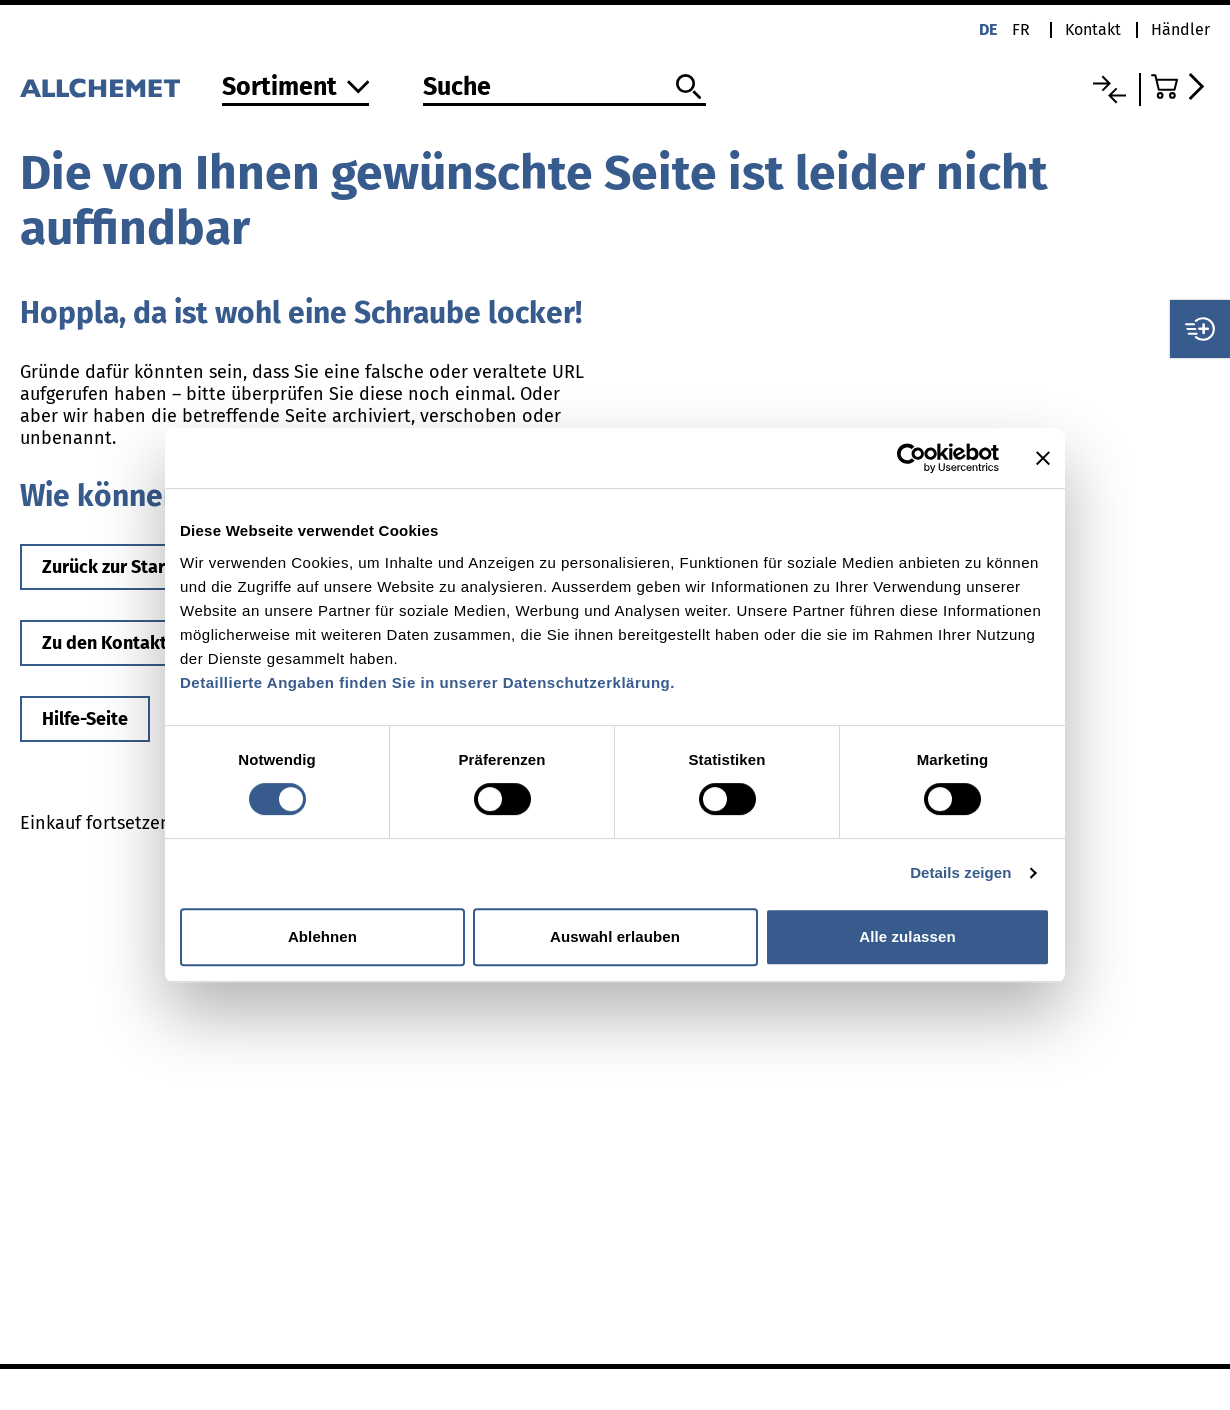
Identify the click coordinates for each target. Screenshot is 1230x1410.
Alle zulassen (907, 936)
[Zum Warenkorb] (1180, 86)
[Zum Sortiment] (296, 88)
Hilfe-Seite (85, 719)
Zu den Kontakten (114, 643)
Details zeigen (960, 872)
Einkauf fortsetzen (95, 823)
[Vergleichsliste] (1109, 89)
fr (1021, 29)
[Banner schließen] (1043, 458)
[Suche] (564, 88)
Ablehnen (322, 936)
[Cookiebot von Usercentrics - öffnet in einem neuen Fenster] (911, 458)
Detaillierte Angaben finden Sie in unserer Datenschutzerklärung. (427, 682)
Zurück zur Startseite (127, 567)
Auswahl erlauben (615, 936)
